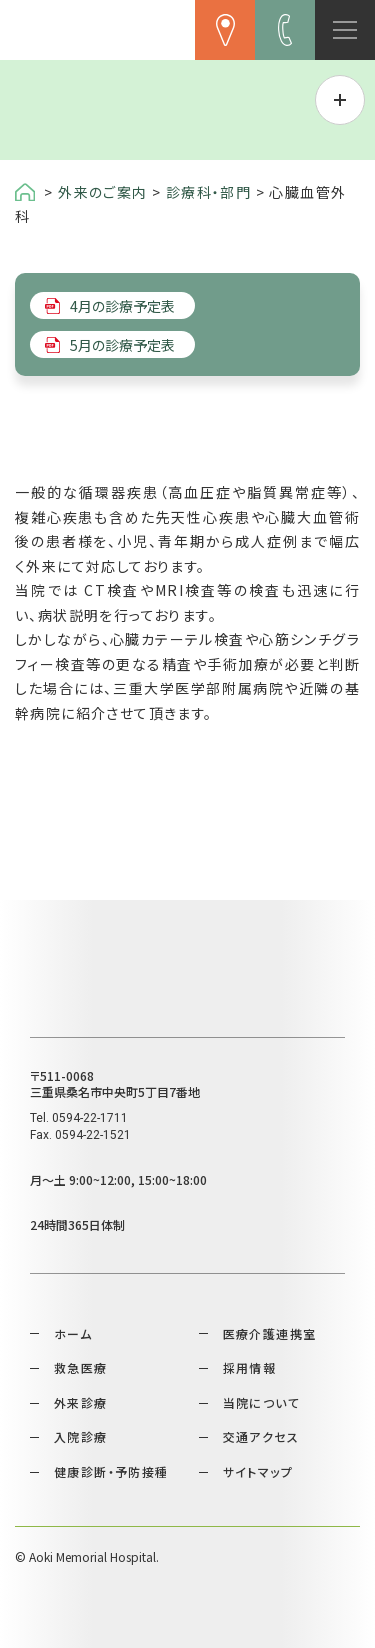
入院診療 (81, 1436)
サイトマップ (258, 1471)
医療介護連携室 (270, 1333)
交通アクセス (261, 1436)
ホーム (73, 1333)
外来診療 (81, 1402)
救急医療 (81, 1367)
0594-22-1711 (90, 1118)
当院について (261, 1402)
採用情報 (250, 1367)
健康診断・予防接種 (111, 1471)
